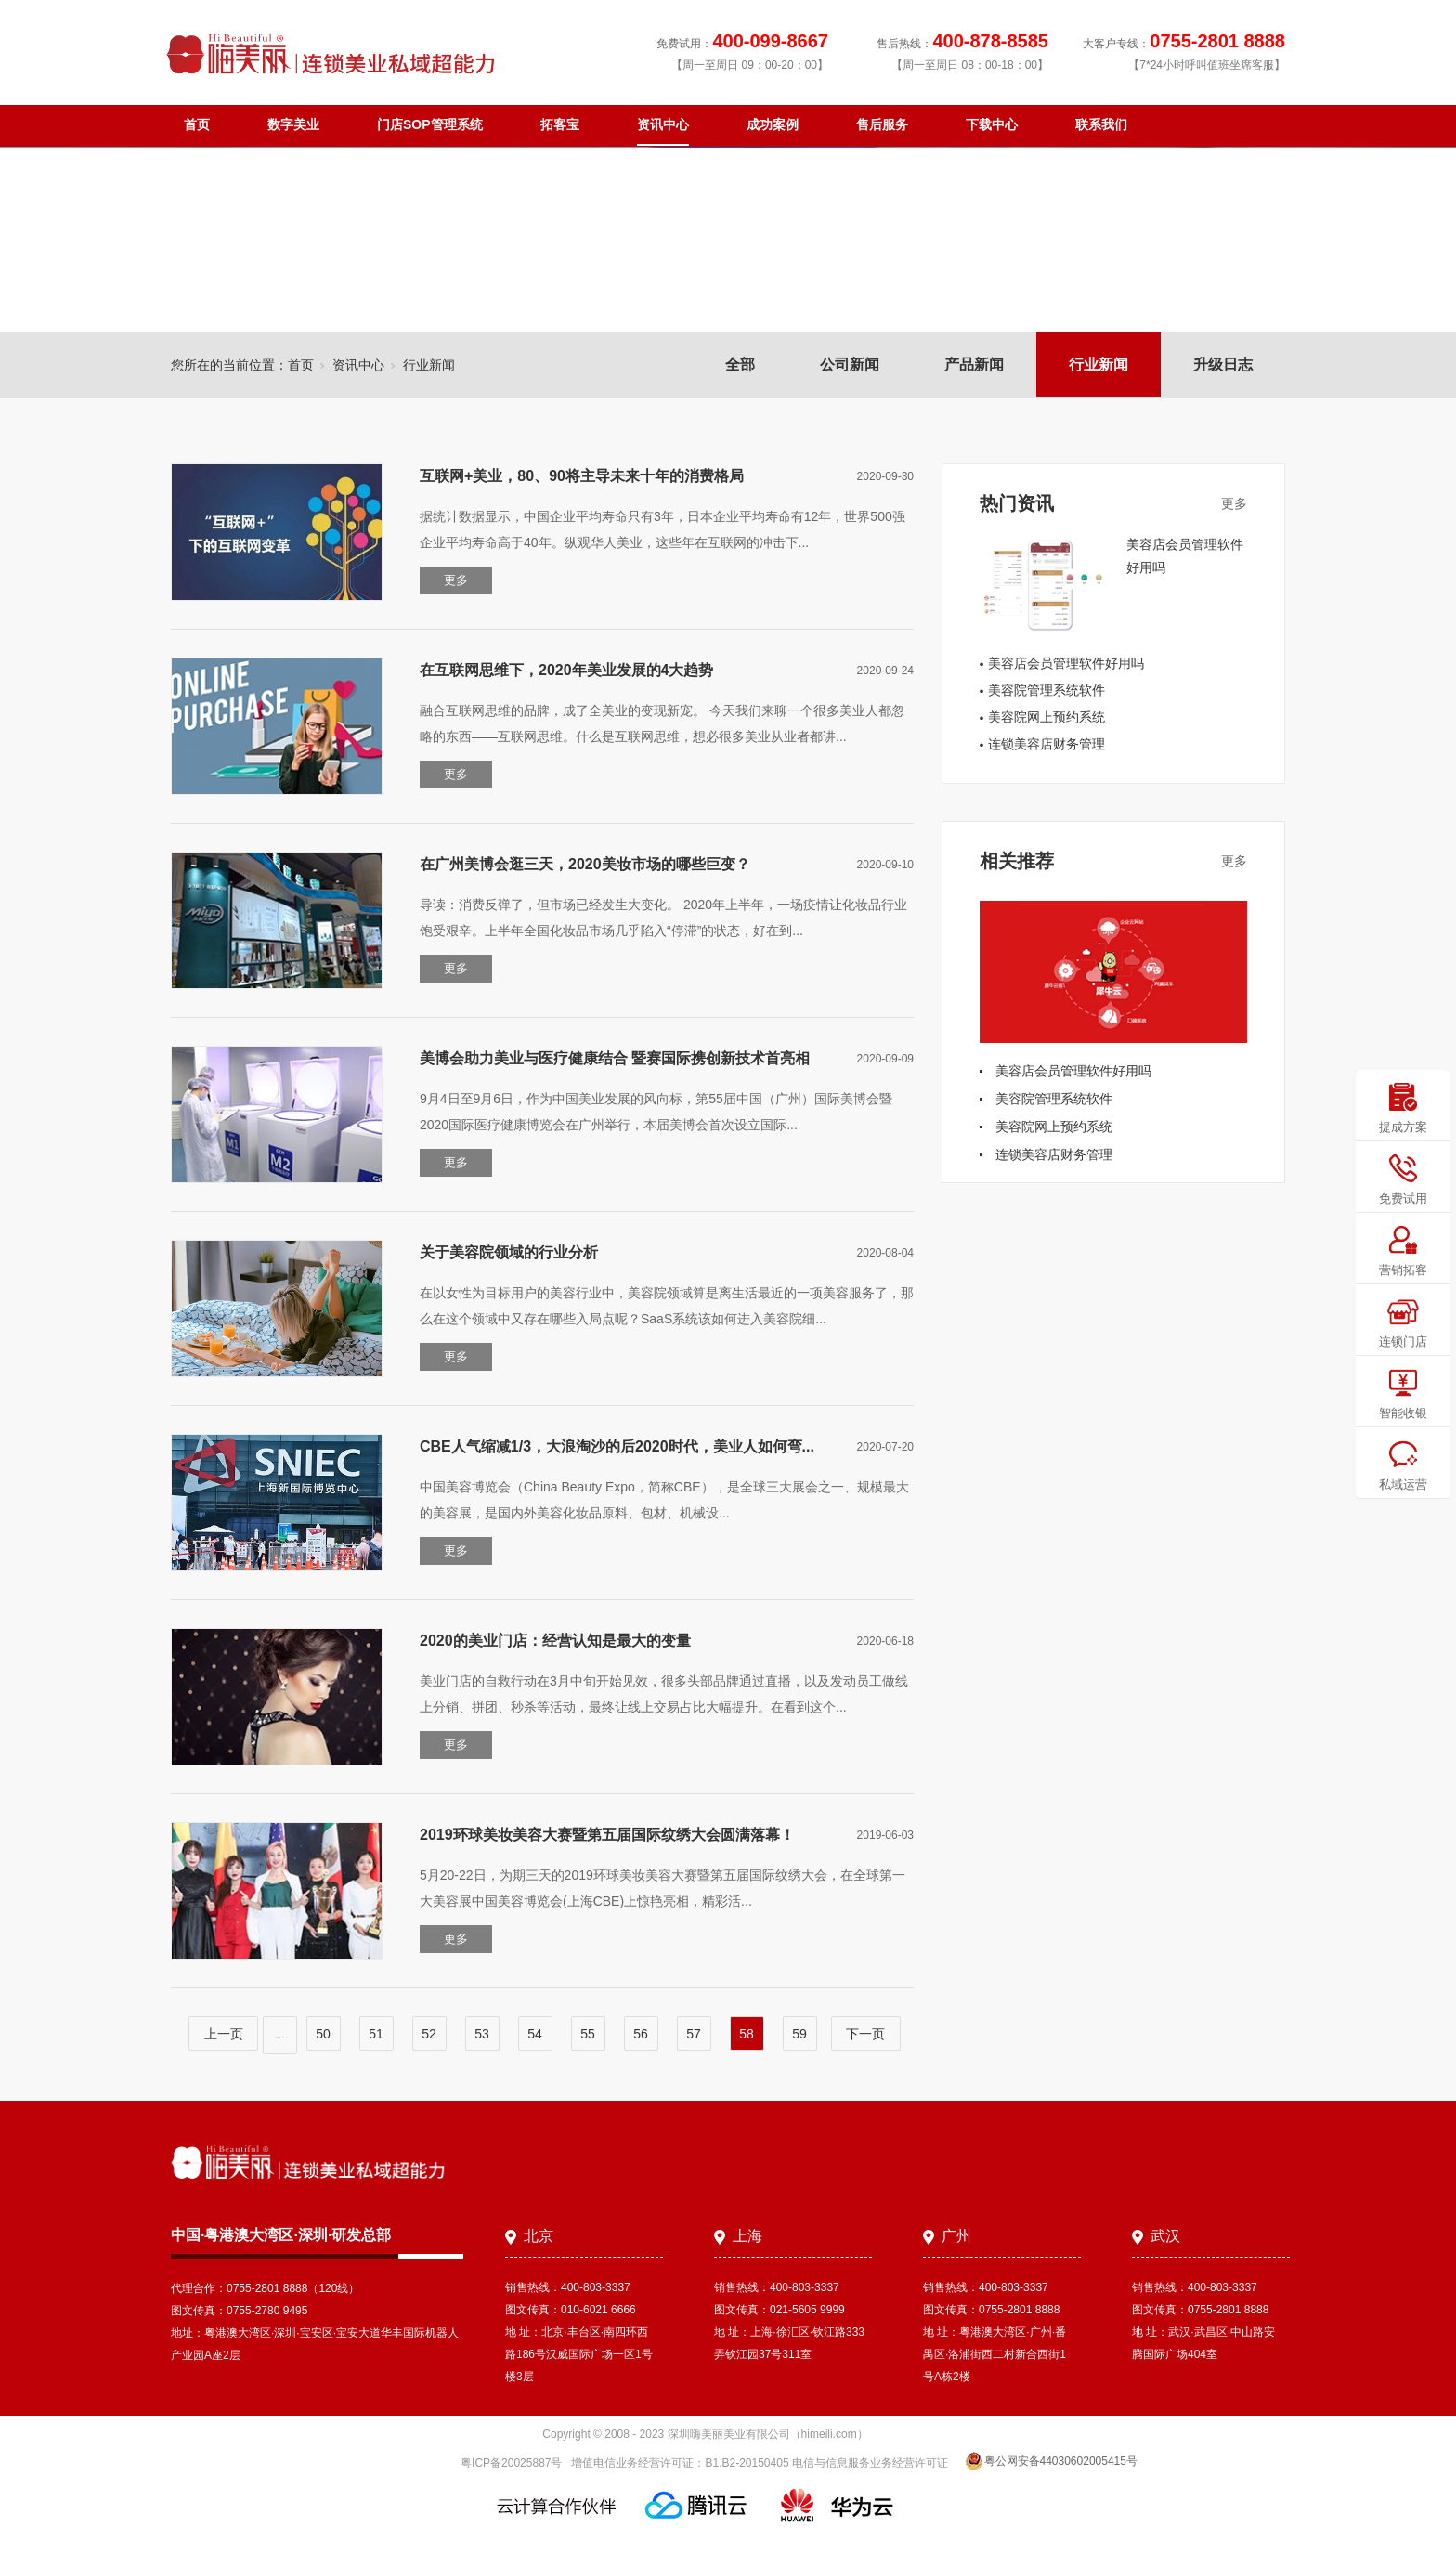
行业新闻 (1098, 364)
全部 (740, 364)
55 (587, 2033)
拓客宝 (559, 124)
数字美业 (293, 124)
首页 (197, 124)
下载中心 (992, 124)
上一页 (223, 2033)
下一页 (865, 2033)
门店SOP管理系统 (430, 124)
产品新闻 (974, 364)
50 (323, 2033)
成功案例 (773, 124)
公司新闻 (849, 364)
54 (534, 2033)
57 (693, 2033)
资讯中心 (663, 124)
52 (429, 2033)
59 (799, 2033)
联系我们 (1101, 124)
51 (376, 2033)
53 (481, 2033)
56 (640, 2033)
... (279, 2034)
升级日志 (1223, 364)
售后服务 (882, 124)
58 (746, 2033)
